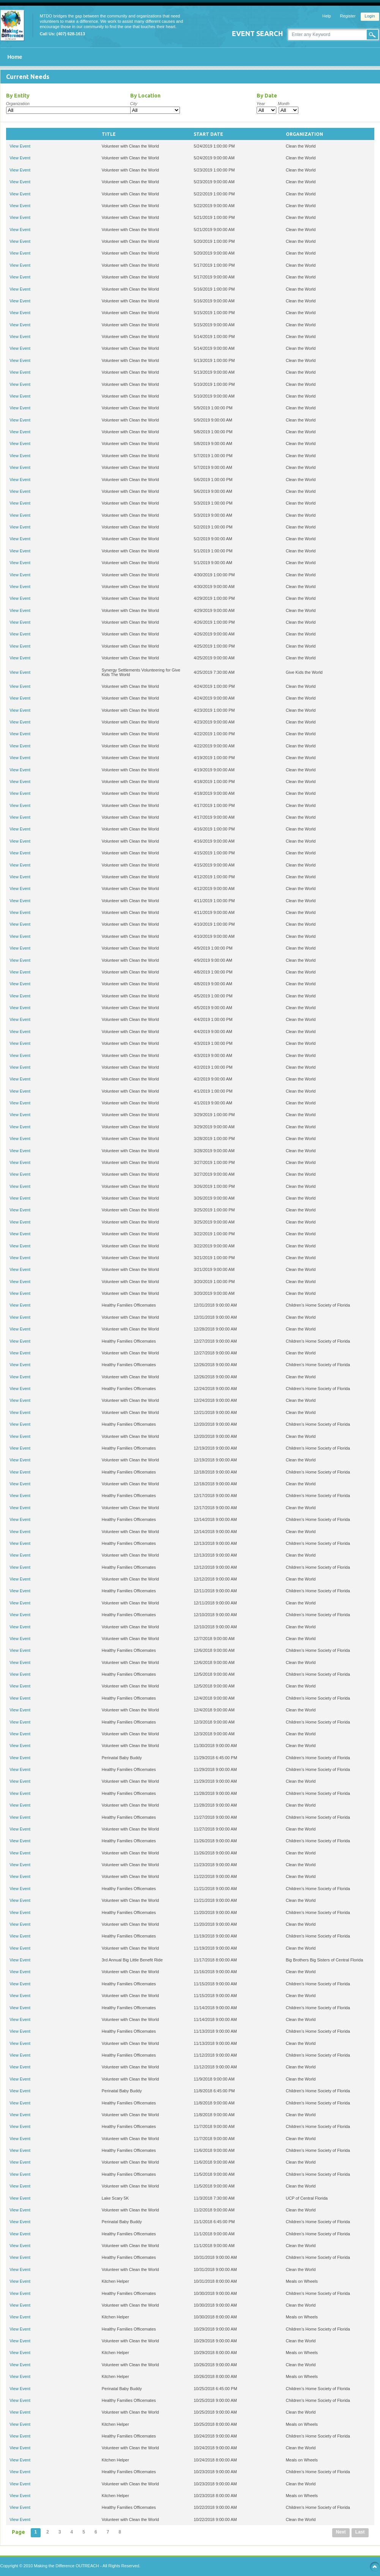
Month (284, 103)
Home (15, 57)
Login (370, 16)
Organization (18, 103)
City (133, 103)
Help (326, 16)
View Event (19, 146)
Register (348, 16)
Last (360, 2532)
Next (341, 2532)
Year (261, 103)
